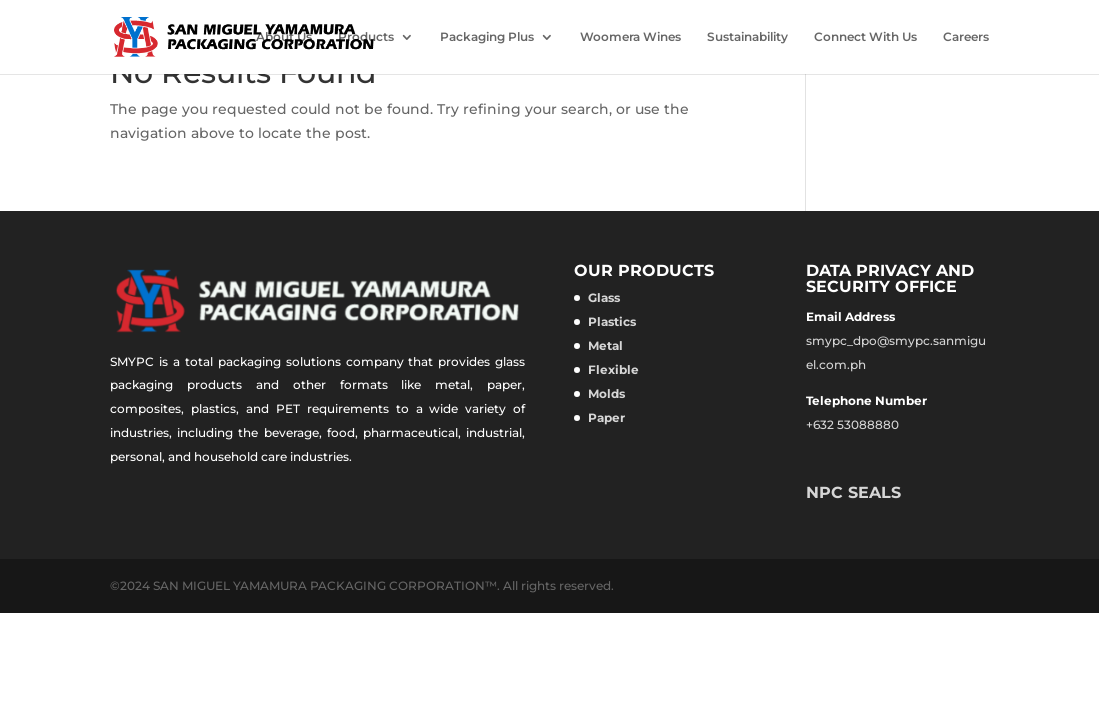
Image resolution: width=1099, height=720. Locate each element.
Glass (604, 297)
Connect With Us (865, 37)
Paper (606, 417)
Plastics (612, 321)
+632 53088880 (852, 424)
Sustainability (747, 37)
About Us (284, 37)
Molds (606, 393)
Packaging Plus (487, 37)
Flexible (613, 369)
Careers (966, 37)
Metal (605, 345)
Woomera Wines (630, 37)
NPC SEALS (853, 492)
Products (366, 37)
